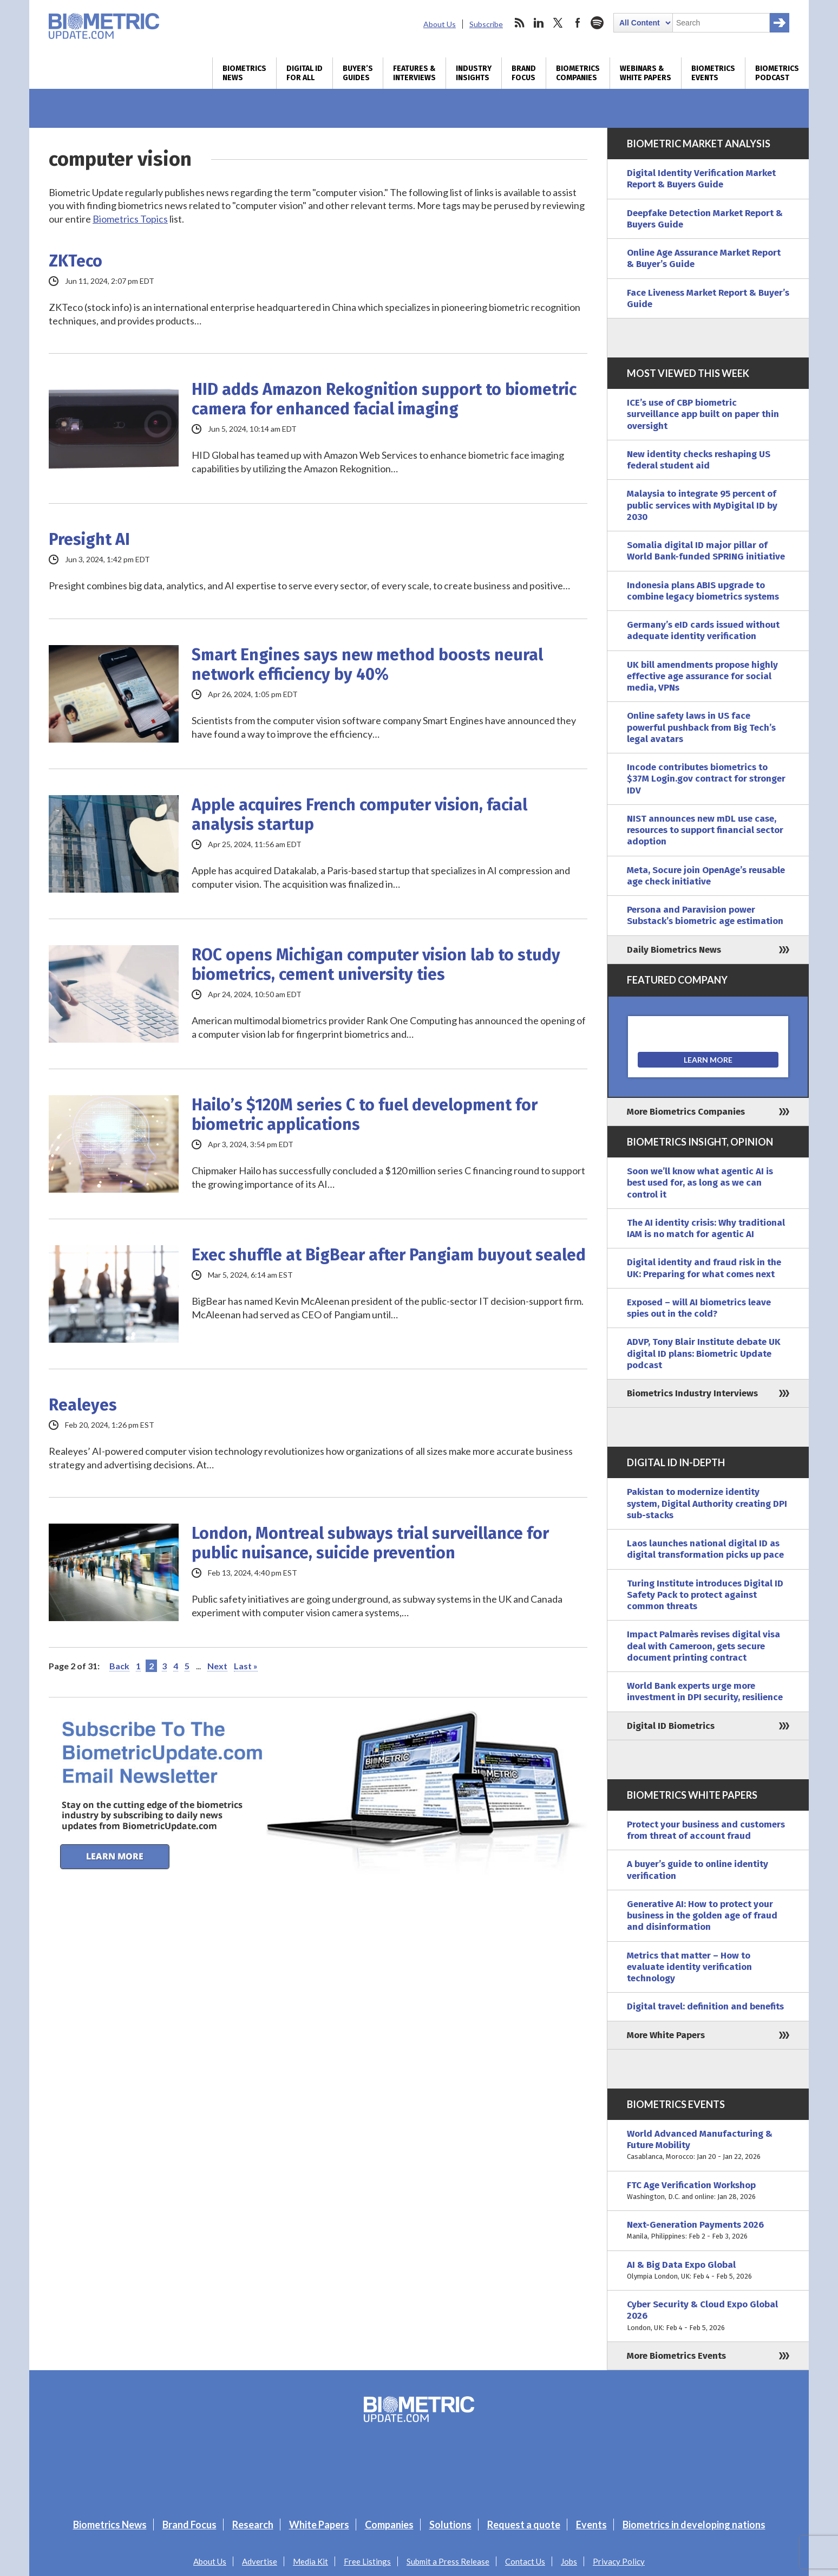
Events (591, 2525)
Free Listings (367, 2561)
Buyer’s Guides (358, 73)
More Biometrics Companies (686, 1111)
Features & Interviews (414, 73)
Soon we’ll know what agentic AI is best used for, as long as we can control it (700, 1183)
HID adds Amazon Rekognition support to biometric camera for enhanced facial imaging (384, 399)
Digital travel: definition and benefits (705, 2006)
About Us (439, 24)
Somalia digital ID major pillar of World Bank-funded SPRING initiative (706, 550)
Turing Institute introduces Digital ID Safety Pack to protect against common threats (705, 1595)
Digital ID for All (304, 73)
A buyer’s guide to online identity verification (697, 1869)
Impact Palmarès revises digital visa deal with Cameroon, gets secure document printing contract (703, 1646)
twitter (558, 22)
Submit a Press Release (448, 2561)
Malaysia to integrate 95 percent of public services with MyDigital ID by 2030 (702, 505)
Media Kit (310, 2561)
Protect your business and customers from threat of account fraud (706, 1830)
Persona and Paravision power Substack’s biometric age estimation (705, 915)
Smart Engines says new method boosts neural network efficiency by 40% (367, 664)
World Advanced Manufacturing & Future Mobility (708, 2145)
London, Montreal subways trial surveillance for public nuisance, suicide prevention (370, 1543)
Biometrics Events (713, 73)
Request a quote (523, 2525)
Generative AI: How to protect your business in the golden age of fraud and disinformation (702, 1915)
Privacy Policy (619, 2561)
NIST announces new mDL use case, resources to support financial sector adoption (705, 830)
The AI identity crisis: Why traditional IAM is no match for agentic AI (706, 1228)
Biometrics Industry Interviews (692, 1393)
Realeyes (83, 1405)
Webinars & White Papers (645, 73)
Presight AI (89, 539)
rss (519, 22)
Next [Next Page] (217, 1666)
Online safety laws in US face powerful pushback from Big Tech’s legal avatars (701, 727)
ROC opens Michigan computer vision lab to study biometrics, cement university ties (376, 964)
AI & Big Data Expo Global (708, 2270)
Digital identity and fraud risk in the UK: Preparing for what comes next (704, 1268)
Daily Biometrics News (674, 949)
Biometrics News (244, 73)
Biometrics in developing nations (694, 2525)
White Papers (319, 2525)
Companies (389, 2525)
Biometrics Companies (578, 73)
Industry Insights (474, 73)
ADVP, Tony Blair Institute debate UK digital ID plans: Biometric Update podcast (704, 1353)
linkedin (538, 22)
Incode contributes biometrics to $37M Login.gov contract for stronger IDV (706, 779)
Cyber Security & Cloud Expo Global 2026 (708, 2316)
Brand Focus (524, 73)
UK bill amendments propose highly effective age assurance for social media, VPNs (702, 676)
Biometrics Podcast (777, 73)
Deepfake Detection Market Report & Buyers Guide (705, 218)
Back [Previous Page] (119, 1666)
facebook (577, 22)
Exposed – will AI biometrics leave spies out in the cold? (699, 1308)
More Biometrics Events (676, 2356)
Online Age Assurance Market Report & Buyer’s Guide (704, 258)
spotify (597, 22)
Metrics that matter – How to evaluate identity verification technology (689, 1967)
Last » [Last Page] (246, 1666)
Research (252, 2525)
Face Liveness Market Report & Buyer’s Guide (708, 298)
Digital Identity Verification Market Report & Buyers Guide (701, 178)
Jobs (569, 2561)
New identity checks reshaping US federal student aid (698, 459)
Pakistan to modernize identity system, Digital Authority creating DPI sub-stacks (707, 1503)
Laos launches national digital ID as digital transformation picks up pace (705, 1549)
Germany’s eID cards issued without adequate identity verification (703, 630)
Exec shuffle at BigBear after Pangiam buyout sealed (389, 1255)
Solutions (450, 2525)
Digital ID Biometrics (671, 1726)
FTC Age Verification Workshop (708, 2191)
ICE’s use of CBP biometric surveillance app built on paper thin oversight (703, 414)
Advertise (259, 2561)
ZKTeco (75, 261)
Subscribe (486, 24)
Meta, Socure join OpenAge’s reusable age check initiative (706, 875)
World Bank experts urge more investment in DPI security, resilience (705, 1691)
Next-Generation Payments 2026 (708, 2230)
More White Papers (666, 2035)
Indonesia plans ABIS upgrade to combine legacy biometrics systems (703, 591)
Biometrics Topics (130, 219)
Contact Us (525, 2561)
